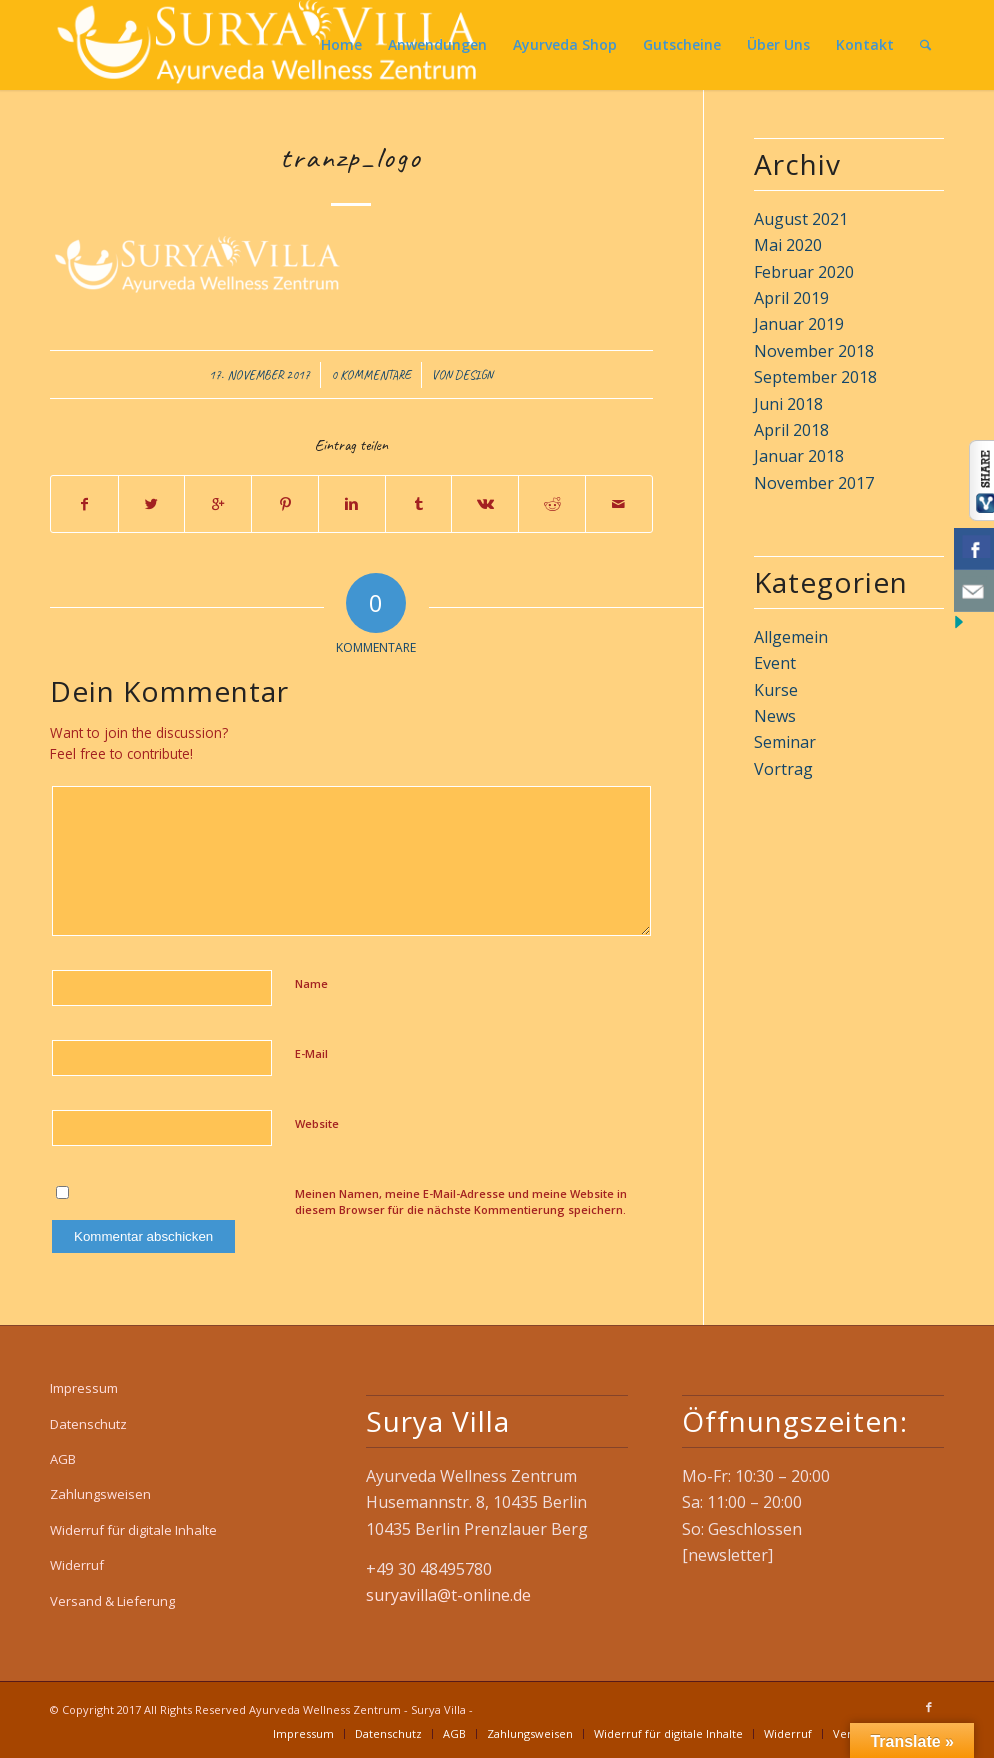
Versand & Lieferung (112, 1601)
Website (317, 1123)
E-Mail (311, 1053)
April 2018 (791, 430)
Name (311, 983)
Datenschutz (88, 1424)
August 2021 (801, 219)
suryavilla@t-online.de (448, 1595)
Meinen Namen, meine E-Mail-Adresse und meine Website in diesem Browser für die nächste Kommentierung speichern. (461, 1202)
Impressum (84, 1388)
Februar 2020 (804, 272)
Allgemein (791, 637)
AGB (63, 1459)
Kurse (776, 690)
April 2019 (791, 298)
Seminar (785, 742)
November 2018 (814, 351)
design (474, 375)
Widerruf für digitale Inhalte (133, 1530)
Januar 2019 (799, 324)
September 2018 (815, 377)
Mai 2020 (788, 245)
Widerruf (77, 1565)
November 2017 (814, 483)
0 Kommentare (371, 375)
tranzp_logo (351, 157)
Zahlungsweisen (100, 1494)
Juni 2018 (788, 404)
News (775, 716)
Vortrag (783, 769)
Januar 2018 (799, 456)
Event (775, 663)
